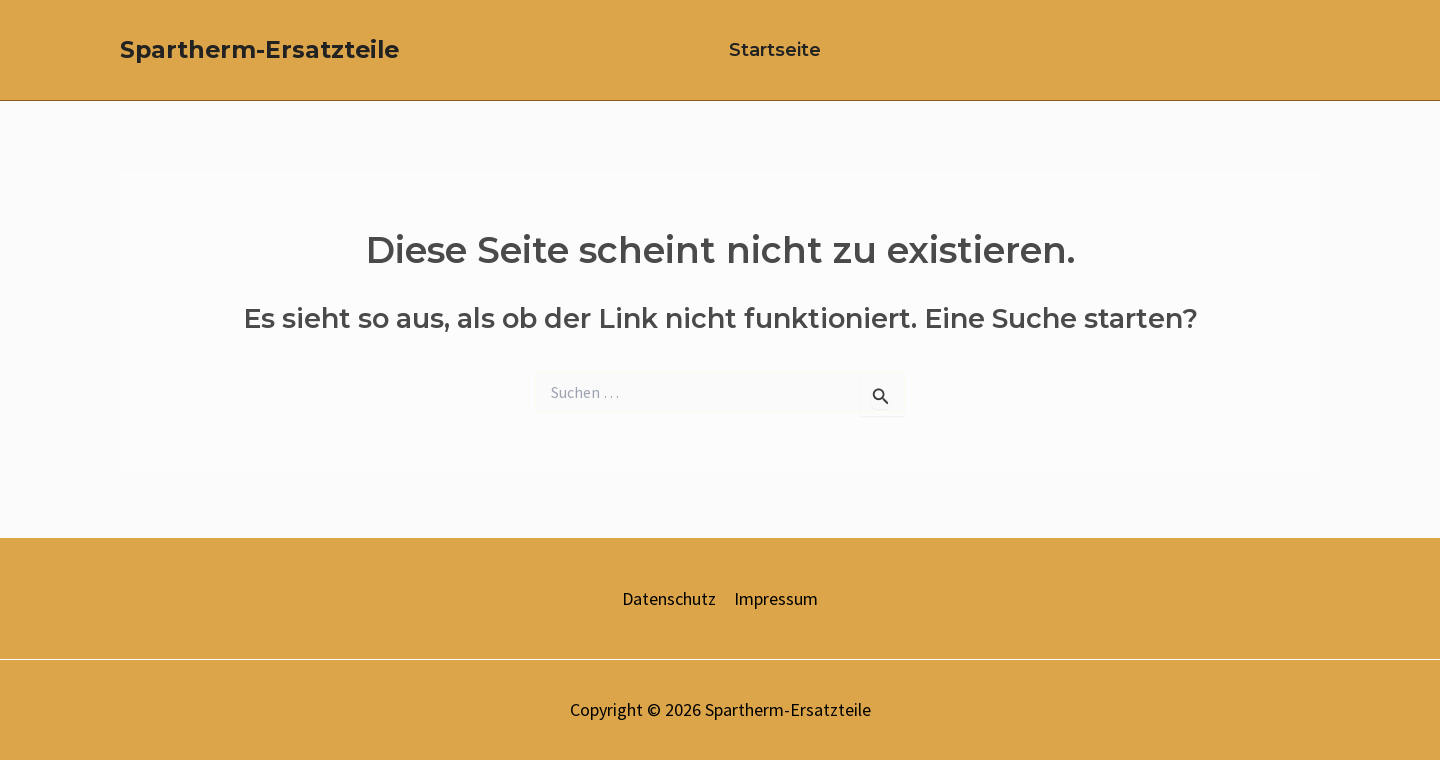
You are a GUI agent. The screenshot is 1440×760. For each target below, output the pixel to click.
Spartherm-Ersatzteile (259, 49)
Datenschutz (669, 598)
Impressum (776, 598)
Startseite (775, 50)
